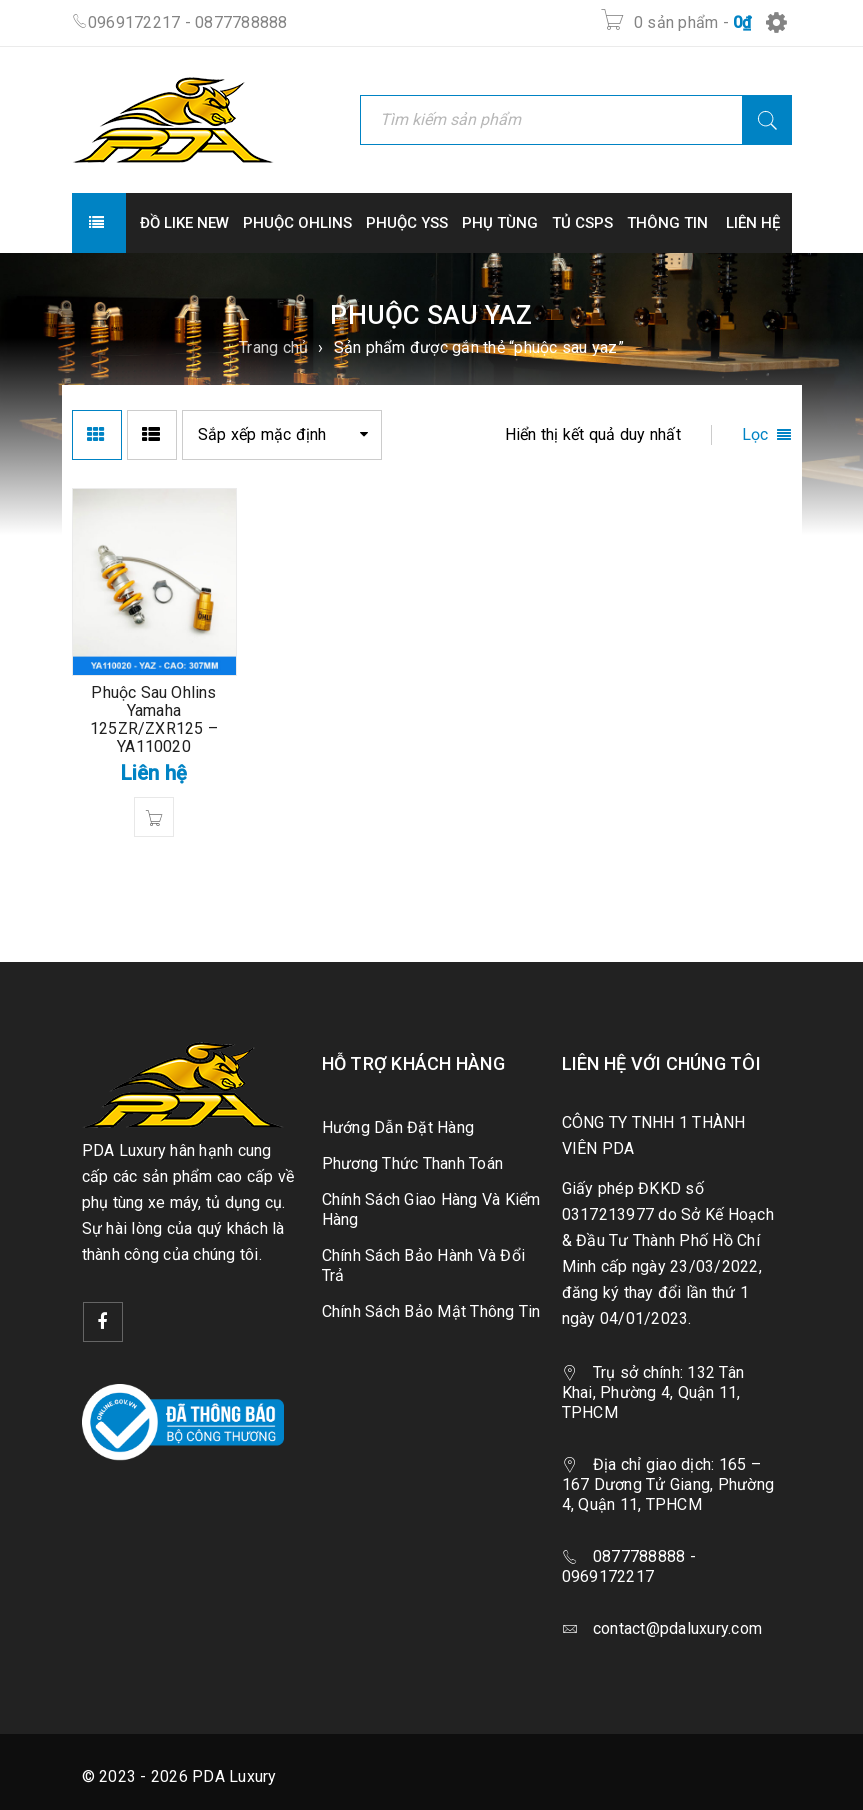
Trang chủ (273, 347)
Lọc (755, 434)
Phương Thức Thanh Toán (413, 1163)
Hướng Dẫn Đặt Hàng (398, 1127)
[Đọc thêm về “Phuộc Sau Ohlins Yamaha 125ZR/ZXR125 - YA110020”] (154, 817)
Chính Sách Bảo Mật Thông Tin (431, 1311)
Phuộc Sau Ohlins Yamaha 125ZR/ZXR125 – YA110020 (154, 719)
